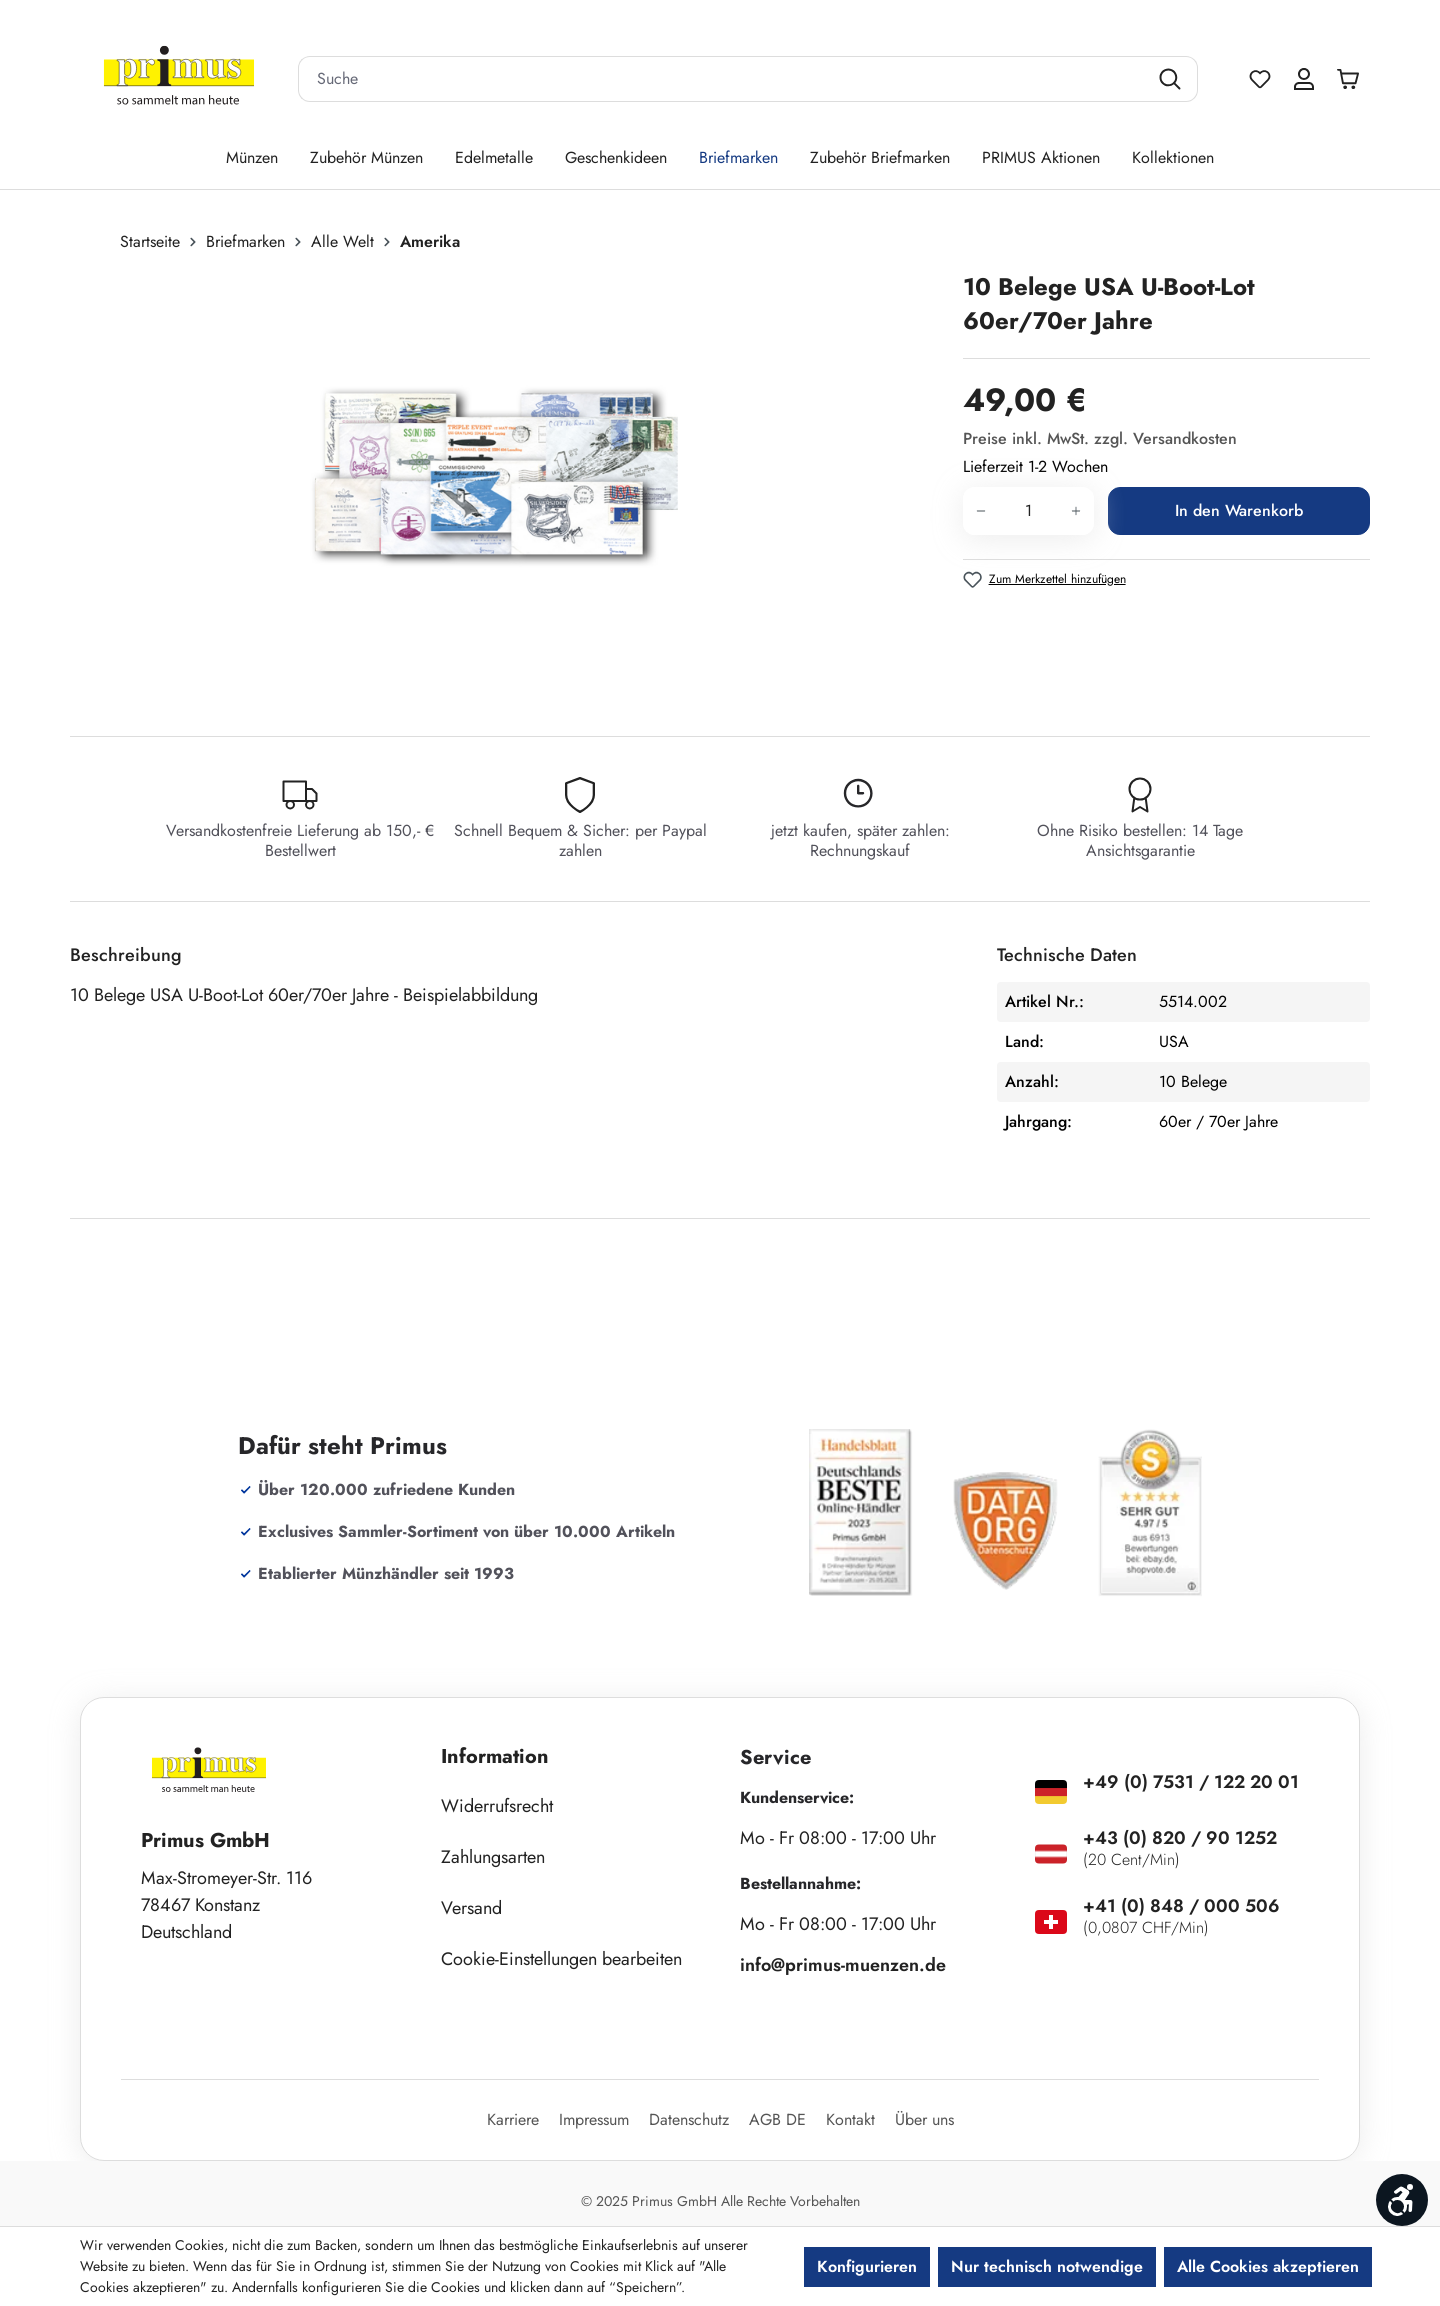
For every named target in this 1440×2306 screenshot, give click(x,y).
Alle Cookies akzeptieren (1268, 2266)
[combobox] (723, 79)
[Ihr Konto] (1304, 79)
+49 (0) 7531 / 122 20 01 (1191, 1782)
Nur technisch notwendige (1047, 2266)
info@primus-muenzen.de (843, 1965)
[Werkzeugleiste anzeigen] (1402, 2200)
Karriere (513, 2119)
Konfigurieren (867, 2266)
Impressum (594, 2119)
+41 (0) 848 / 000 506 (1181, 1906)
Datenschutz (689, 2119)
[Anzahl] (1028, 511)
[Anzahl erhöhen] (1076, 511)
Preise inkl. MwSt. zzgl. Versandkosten (1100, 438)
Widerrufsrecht (497, 1806)
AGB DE (777, 2119)
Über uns (924, 2119)
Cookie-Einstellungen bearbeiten (561, 1959)
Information (495, 1756)
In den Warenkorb (1239, 510)
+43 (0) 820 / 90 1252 (1180, 1838)
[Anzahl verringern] (980, 511)
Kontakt (850, 2119)
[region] (506, 485)
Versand (471, 1908)
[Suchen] (1172, 79)
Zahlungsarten (493, 1857)
